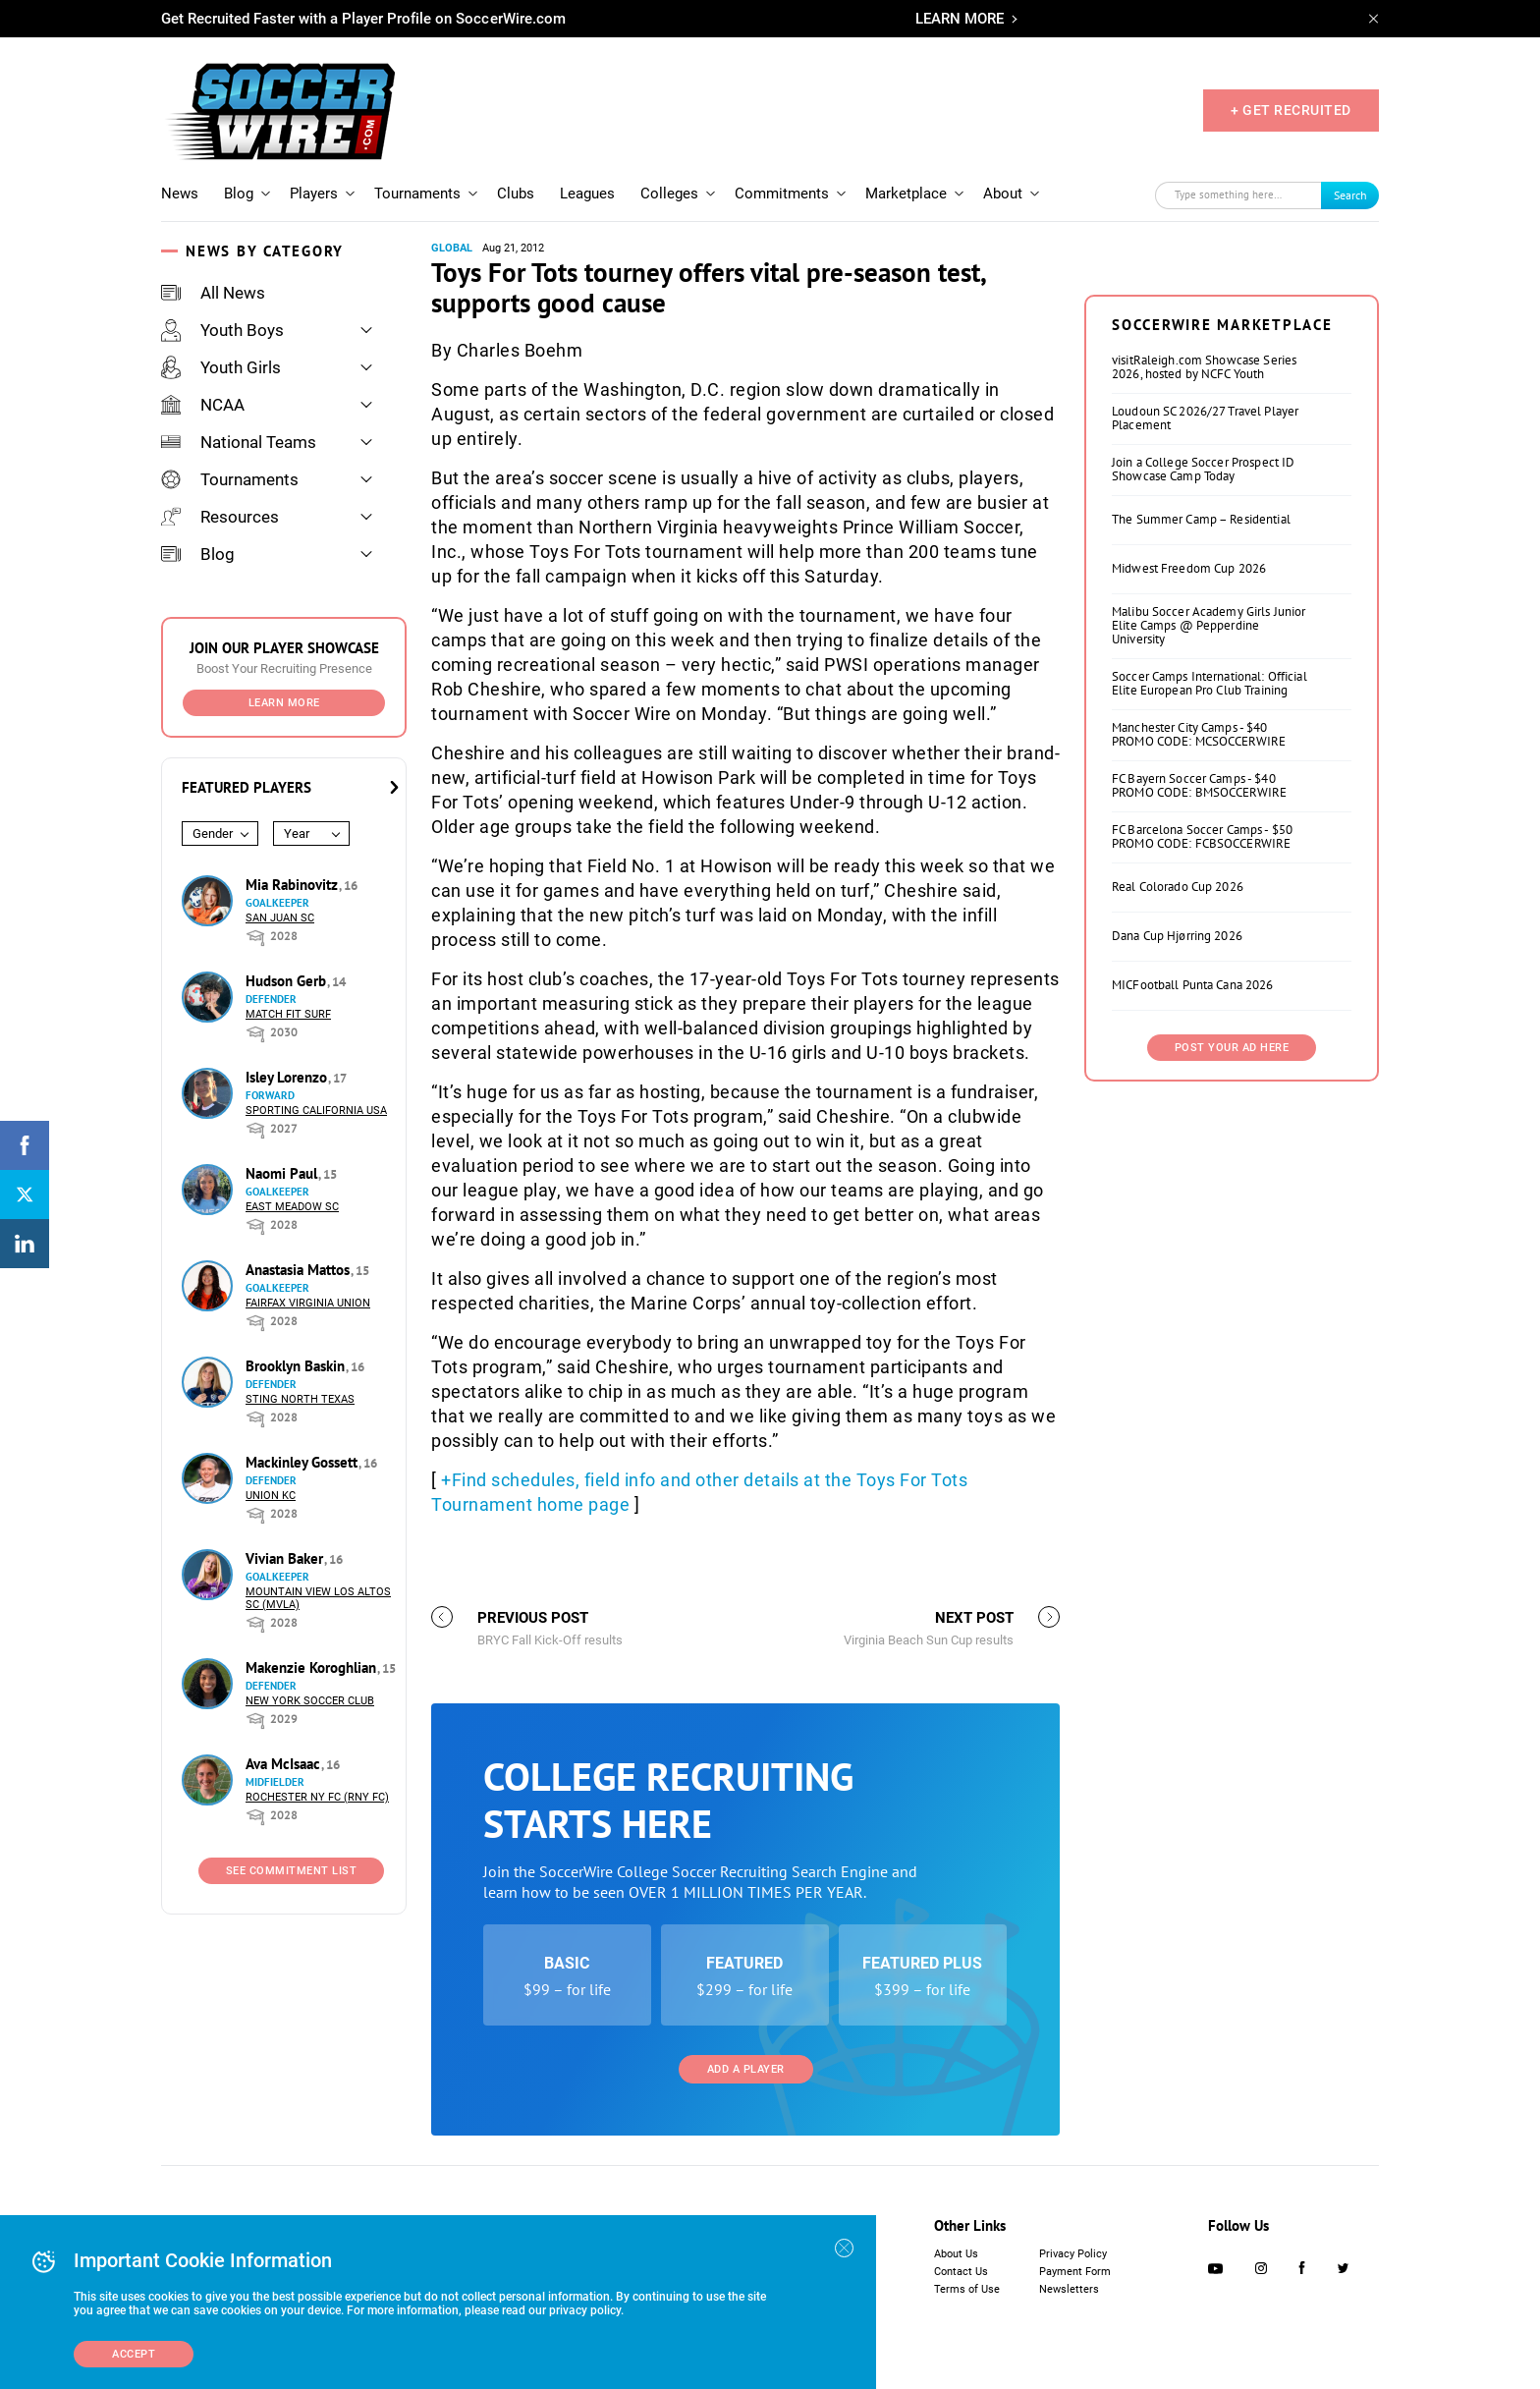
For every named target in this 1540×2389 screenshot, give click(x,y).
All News (213, 293)
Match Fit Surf (288, 1014)
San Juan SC (280, 918)
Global (451, 248)
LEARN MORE (959, 19)
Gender (212, 833)
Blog (238, 193)
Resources (220, 517)
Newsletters (1069, 2289)
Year (296, 833)
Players (314, 193)
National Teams (238, 442)
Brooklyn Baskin (297, 1366)
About (1002, 193)
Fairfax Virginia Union (308, 1303)
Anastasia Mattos (300, 1269)
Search (1350, 195)
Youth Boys (222, 330)
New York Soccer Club (310, 1701)
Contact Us (961, 2271)
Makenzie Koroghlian (313, 1667)
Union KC (271, 1495)
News (179, 193)
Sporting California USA (316, 1110)
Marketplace (906, 193)
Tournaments (417, 193)
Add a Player (746, 2069)
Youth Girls (221, 367)
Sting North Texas (300, 1399)
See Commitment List (292, 1870)
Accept (133, 2354)
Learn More (284, 702)
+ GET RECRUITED (1291, 110)
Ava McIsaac (285, 1763)
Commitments (782, 193)
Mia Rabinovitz (294, 884)
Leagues (587, 193)
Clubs (515, 193)
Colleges (669, 193)
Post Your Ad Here (1232, 1047)
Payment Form (1075, 2271)
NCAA (203, 405)
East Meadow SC (292, 1206)
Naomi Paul (283, 1173)
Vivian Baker (286, 1558)
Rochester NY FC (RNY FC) (317, 1797)
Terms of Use (967, 2289)
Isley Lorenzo (288, 1077)
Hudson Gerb (288, 981)
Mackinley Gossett (303, 1462)
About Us (956, 2254)
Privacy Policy (1073, 2254)
